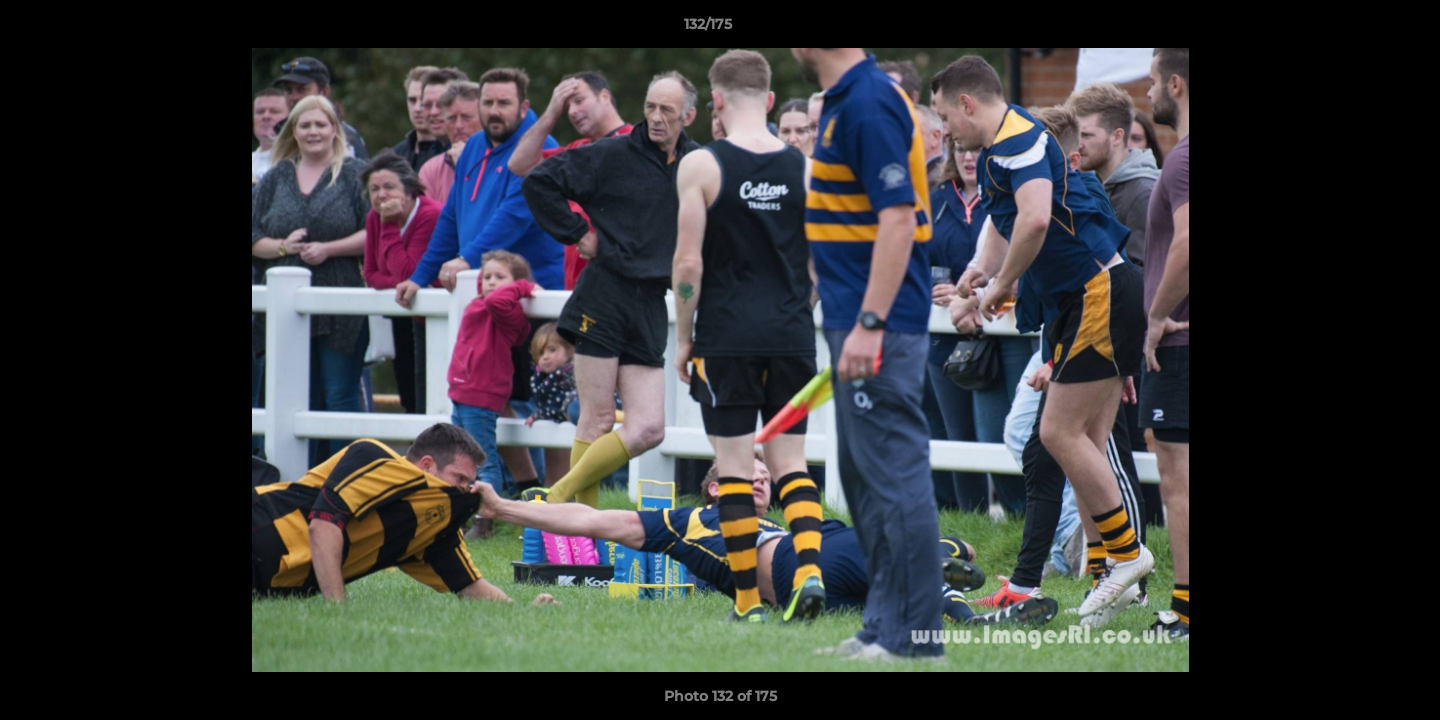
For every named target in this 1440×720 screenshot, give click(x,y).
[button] (1356, 29)
